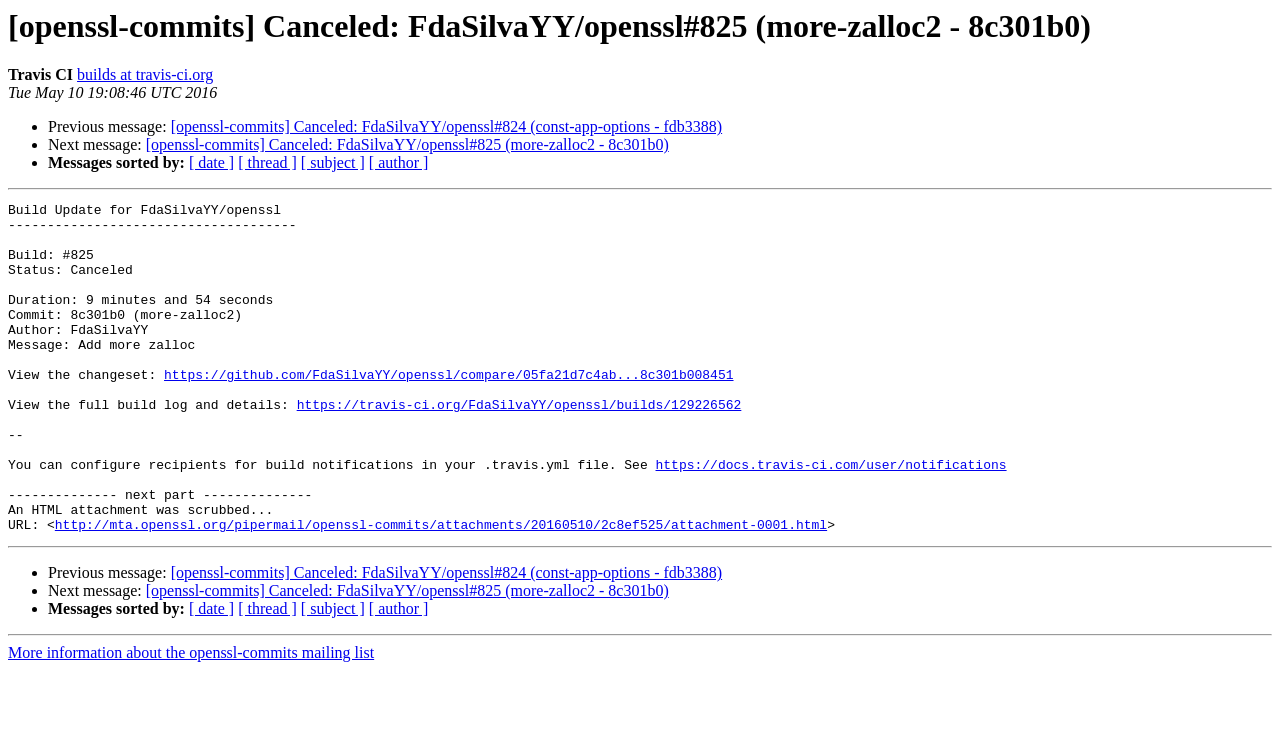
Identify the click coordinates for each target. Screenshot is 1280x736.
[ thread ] (267, 162)
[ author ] (399, 162)
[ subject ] (333, 162)
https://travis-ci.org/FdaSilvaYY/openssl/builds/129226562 (519, 446)
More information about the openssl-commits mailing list (191, 718)
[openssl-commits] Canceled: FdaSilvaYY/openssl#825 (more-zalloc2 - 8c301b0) (407, 144)
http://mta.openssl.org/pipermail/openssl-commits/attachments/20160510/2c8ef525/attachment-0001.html (441, 590)
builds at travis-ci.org (145, 74)
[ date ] (211, 162)
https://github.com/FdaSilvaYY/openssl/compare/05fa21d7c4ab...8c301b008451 (448, 410)
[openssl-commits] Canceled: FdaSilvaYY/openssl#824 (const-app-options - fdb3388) (446, 126)
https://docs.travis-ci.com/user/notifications (830, 518)
